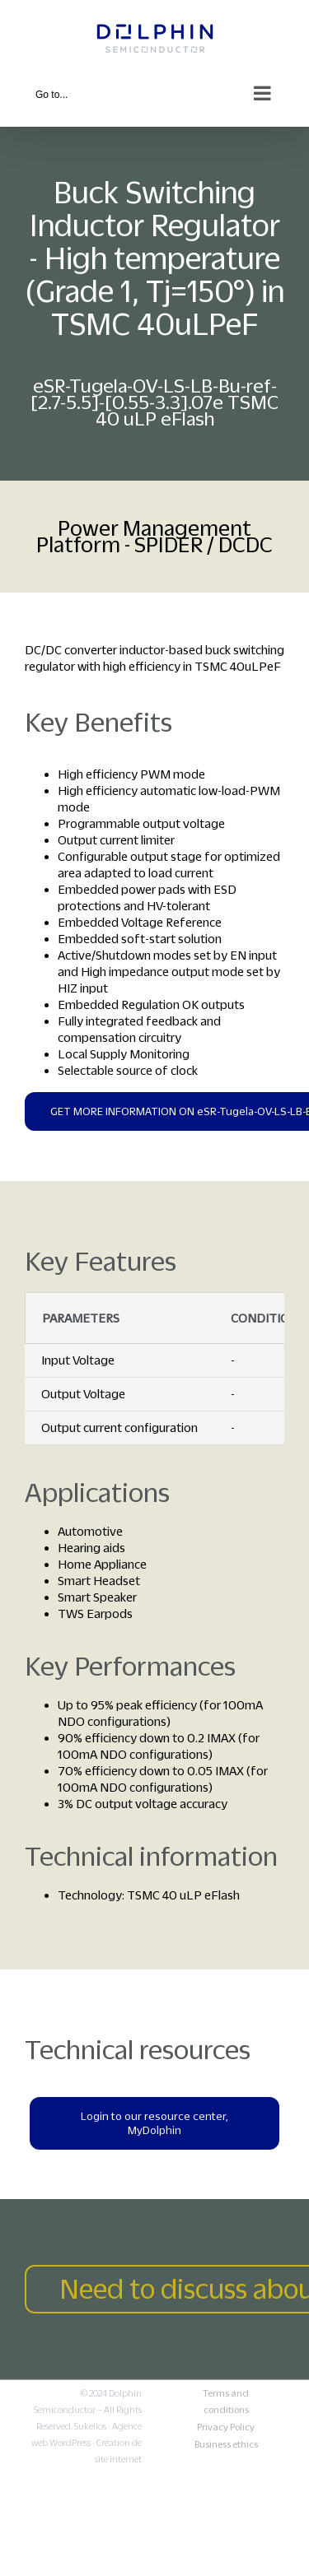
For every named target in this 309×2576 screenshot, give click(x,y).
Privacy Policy (226, 2427)
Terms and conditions (226, 2401)
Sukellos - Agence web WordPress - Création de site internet (86, 2442)
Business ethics (226, 2444)
